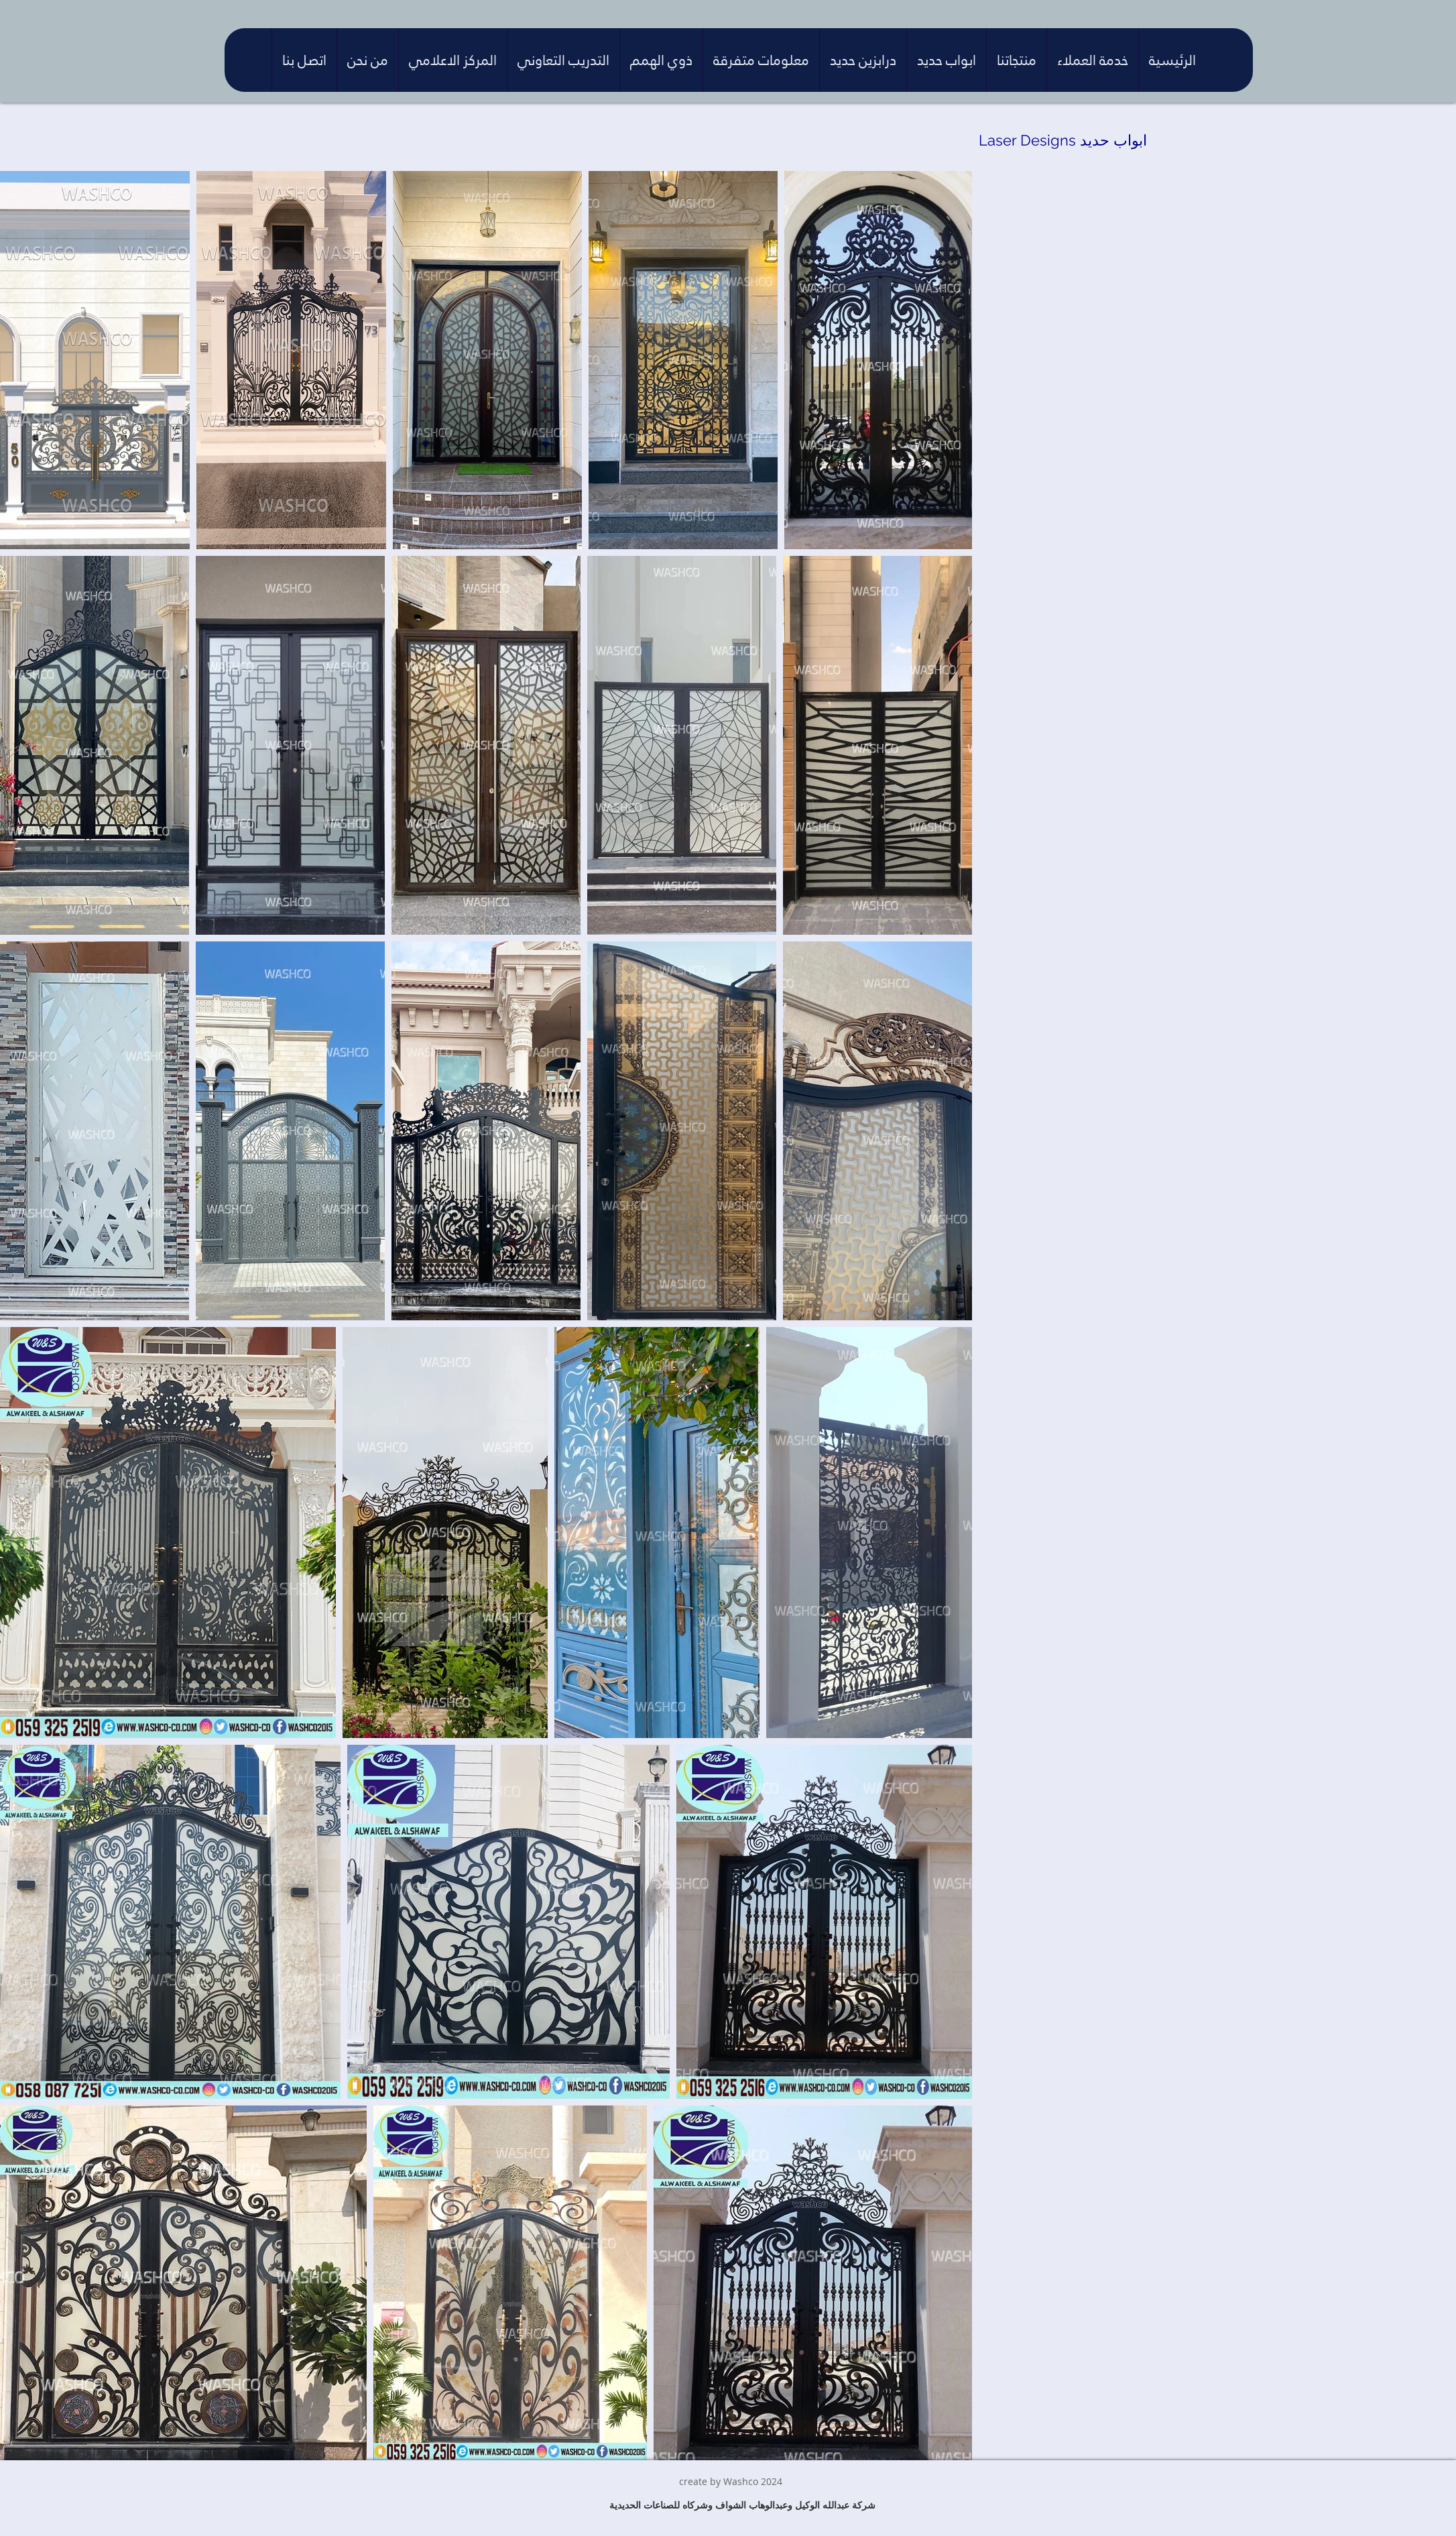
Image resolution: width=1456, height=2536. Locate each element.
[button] (1092, 60)
